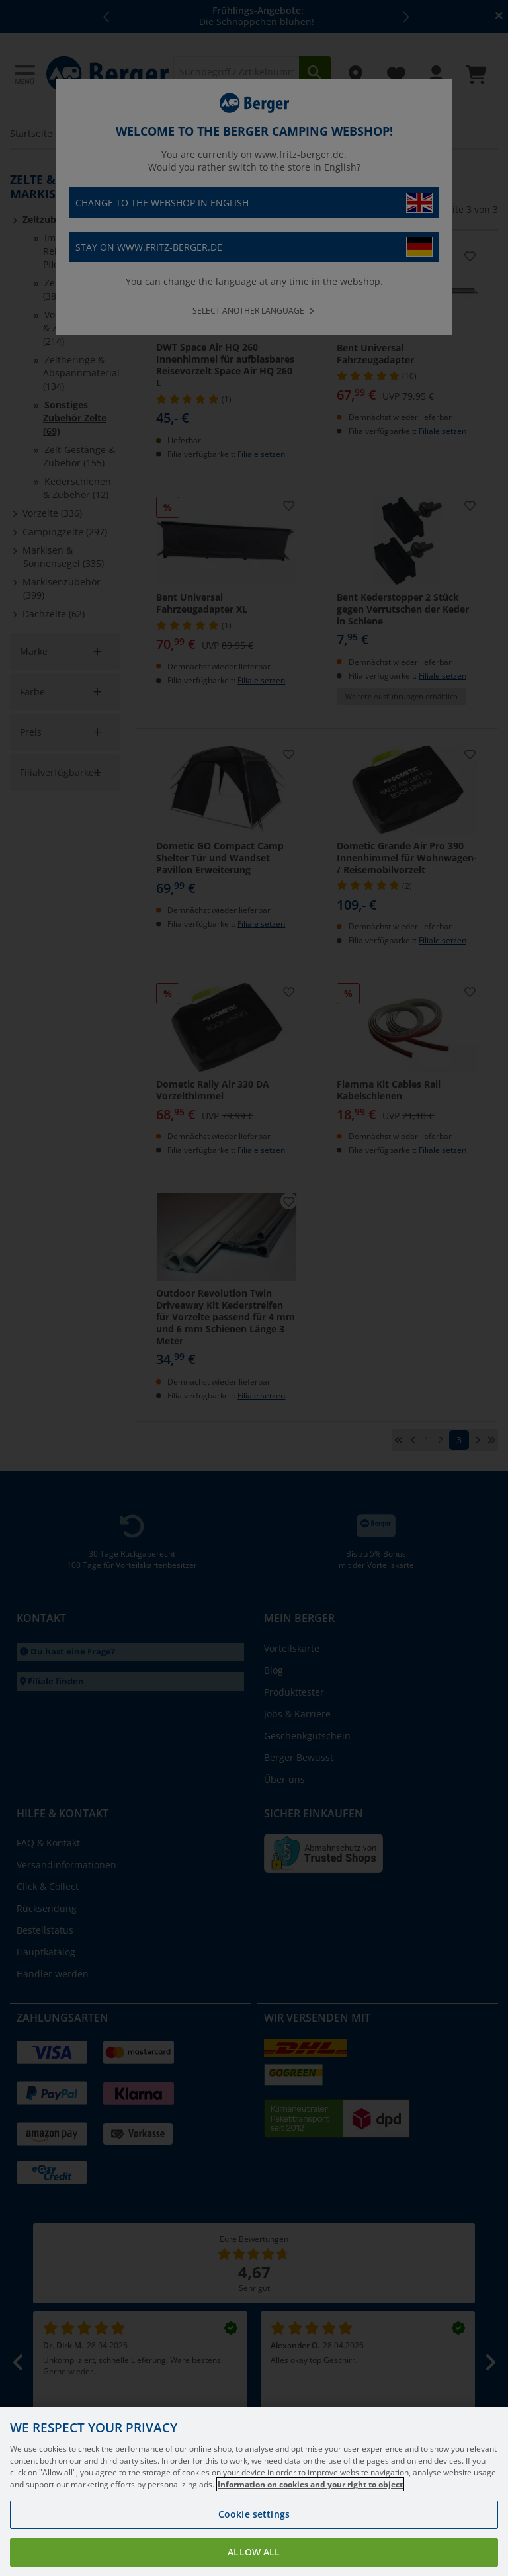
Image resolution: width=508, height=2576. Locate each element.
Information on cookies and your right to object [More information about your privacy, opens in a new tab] (310, 2493)
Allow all (254, 2560)
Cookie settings (254, 2522)
